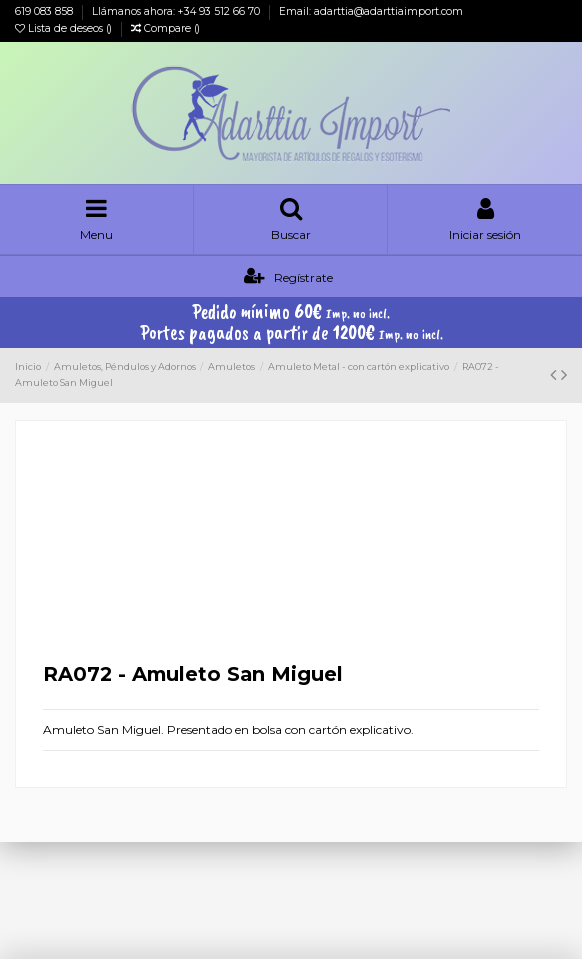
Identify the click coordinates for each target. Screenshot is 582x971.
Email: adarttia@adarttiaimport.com (371, 11)
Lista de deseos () (65, 28)
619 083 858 (45, 11)
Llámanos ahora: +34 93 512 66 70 (177, 11)
